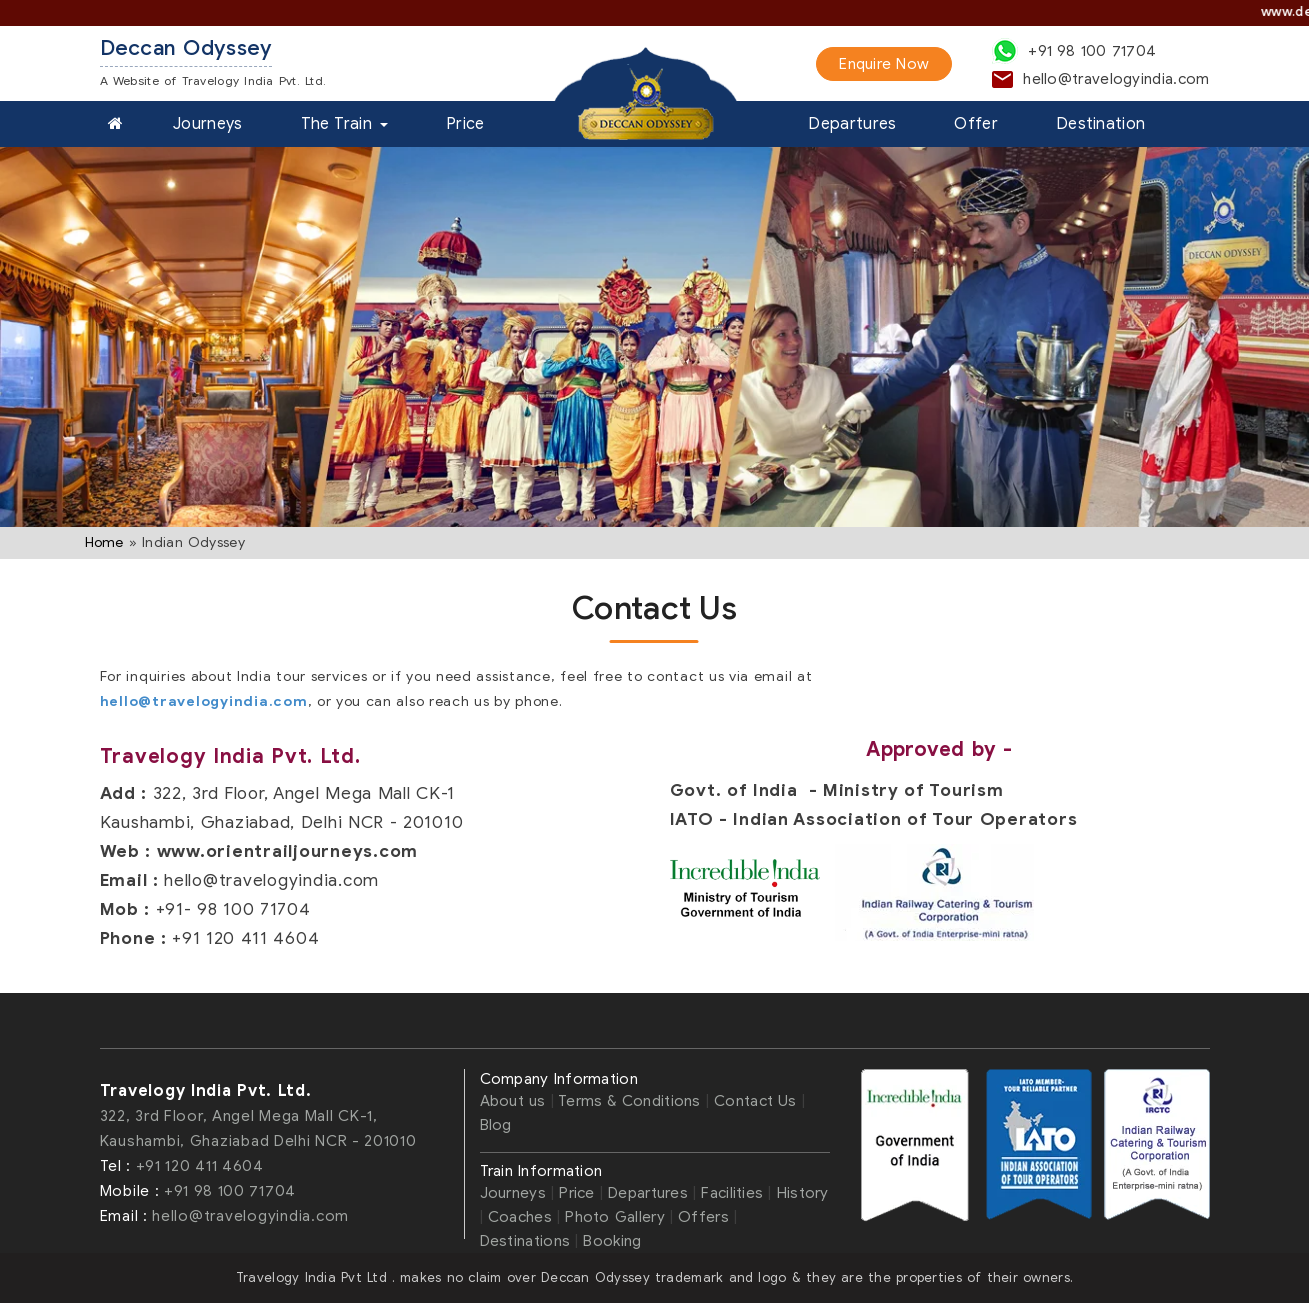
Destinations (525, 1241)
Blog (496, 1125)
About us (515, 1101)
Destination (1100, 124)
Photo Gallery (617, 1217)
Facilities (732, 1193)
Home (104, 542)
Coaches (520, 1217)
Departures (852, 124)
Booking (612, 1241)
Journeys (207, 124)
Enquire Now (884, 64)
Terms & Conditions (629, 1101)
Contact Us (758, 1101)
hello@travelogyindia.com (204, 701)
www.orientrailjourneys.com (288, 851)
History (803, 1193)
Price (465, 124)
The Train (344, 124)
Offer (976, 124)
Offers (703, 1217)
